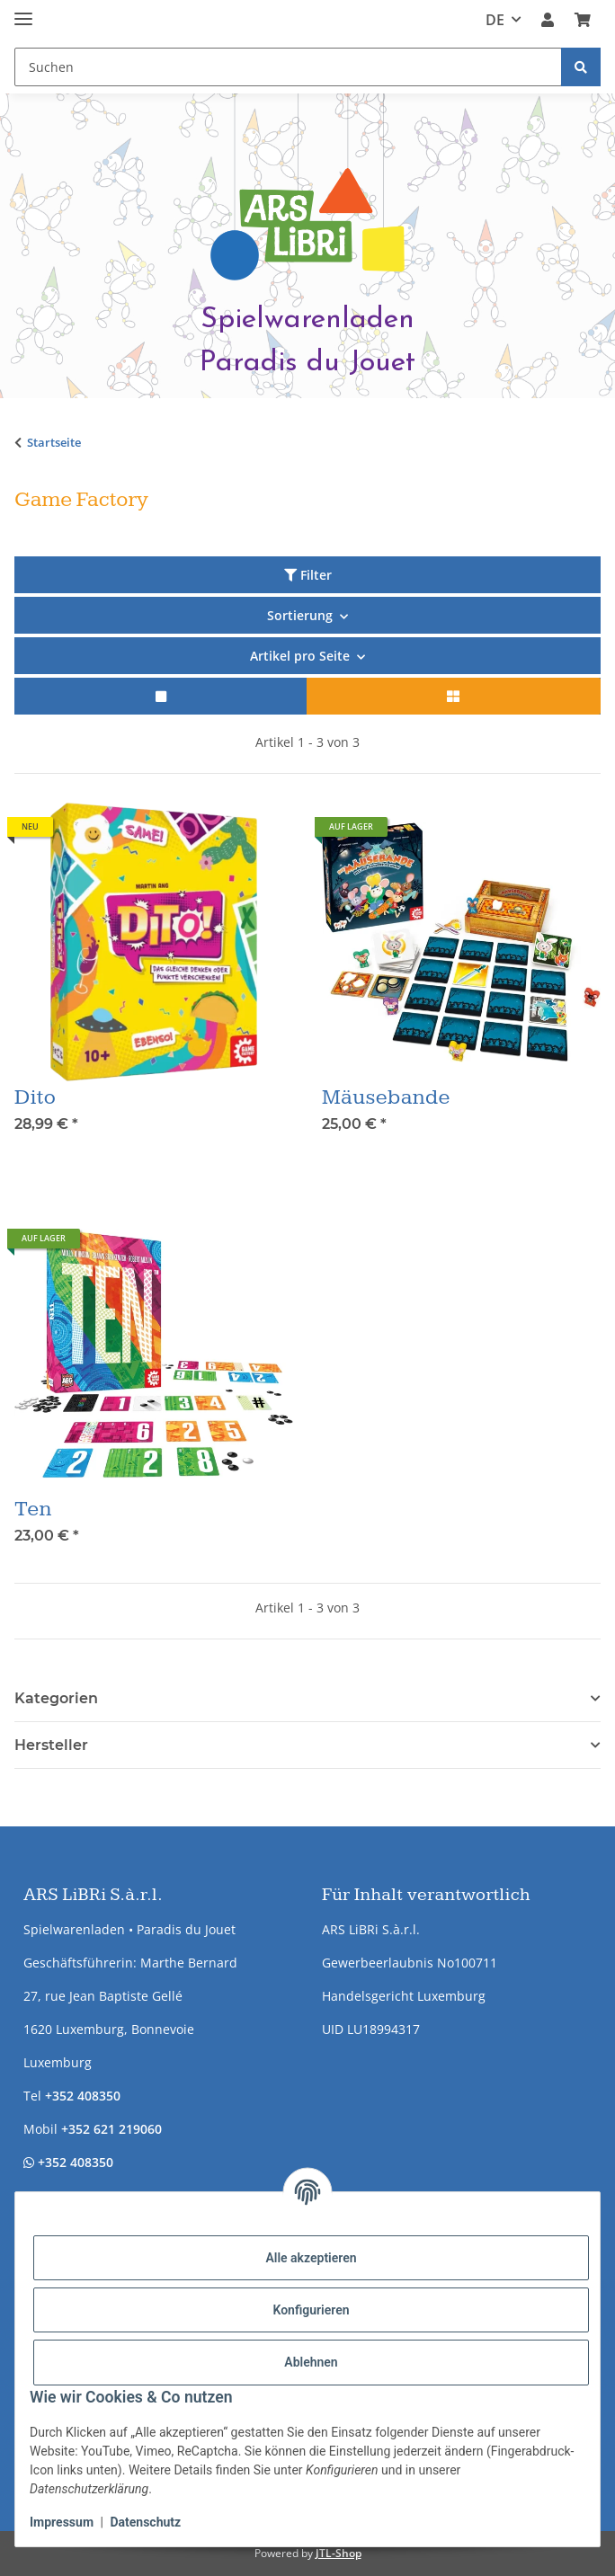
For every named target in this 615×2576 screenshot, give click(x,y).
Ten (33, 1509)
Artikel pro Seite (300, 655)
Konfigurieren (310, 2310)
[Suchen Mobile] (288, 67)
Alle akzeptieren (310, 2258)
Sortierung (300, 615)
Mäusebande (386, 1097)
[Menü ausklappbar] (23, 11)
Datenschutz (145, 2522)
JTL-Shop (338, 2553)
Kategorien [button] (56, 1698)
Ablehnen (310, 2362)
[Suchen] (581, 67)
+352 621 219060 (111, 2128)
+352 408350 (82, 2095)
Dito (35, 1097)
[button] (547, 20)
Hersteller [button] (51, 1745)
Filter (308, 574)
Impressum (62, 2522)
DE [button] (495, 20)
